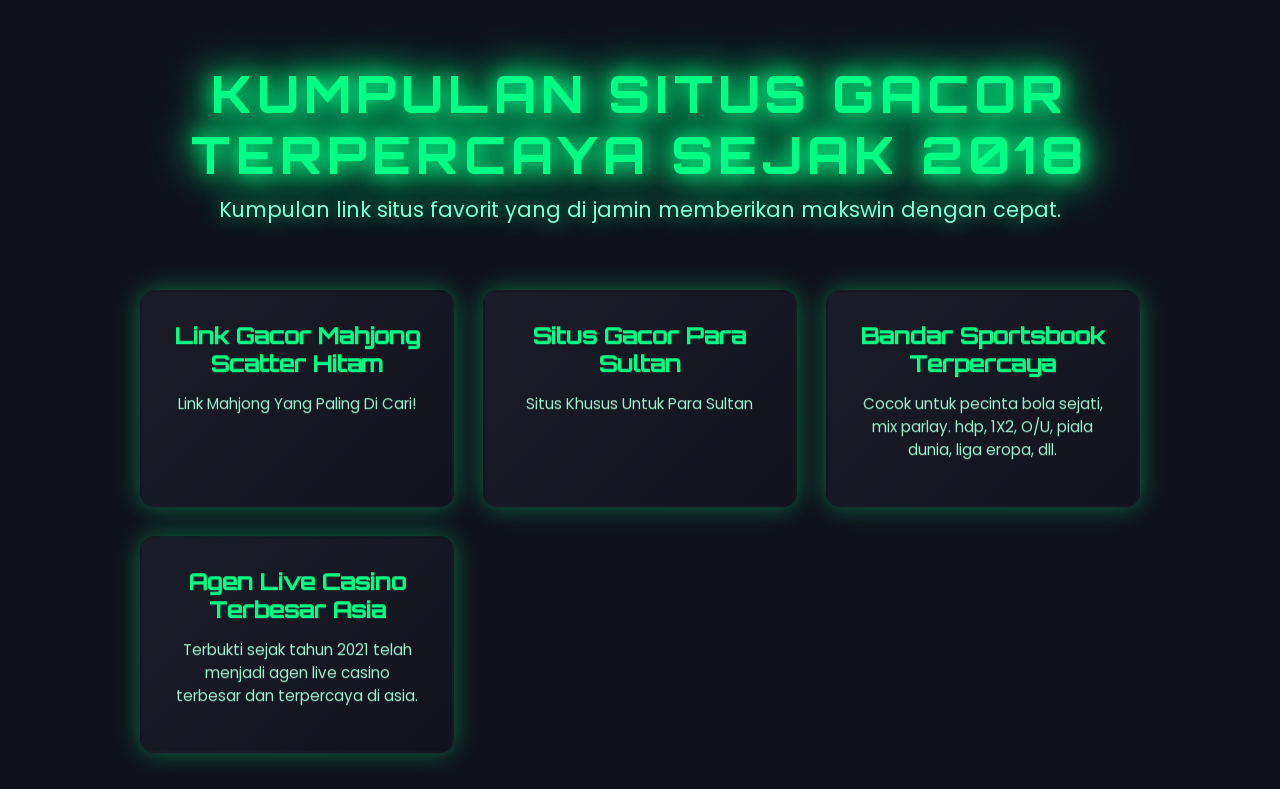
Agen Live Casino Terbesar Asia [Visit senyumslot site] (297, 595)
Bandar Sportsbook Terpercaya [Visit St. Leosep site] (983, 349)
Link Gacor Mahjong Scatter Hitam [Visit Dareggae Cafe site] (297, 349)
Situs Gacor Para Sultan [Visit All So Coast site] (639, 349)
